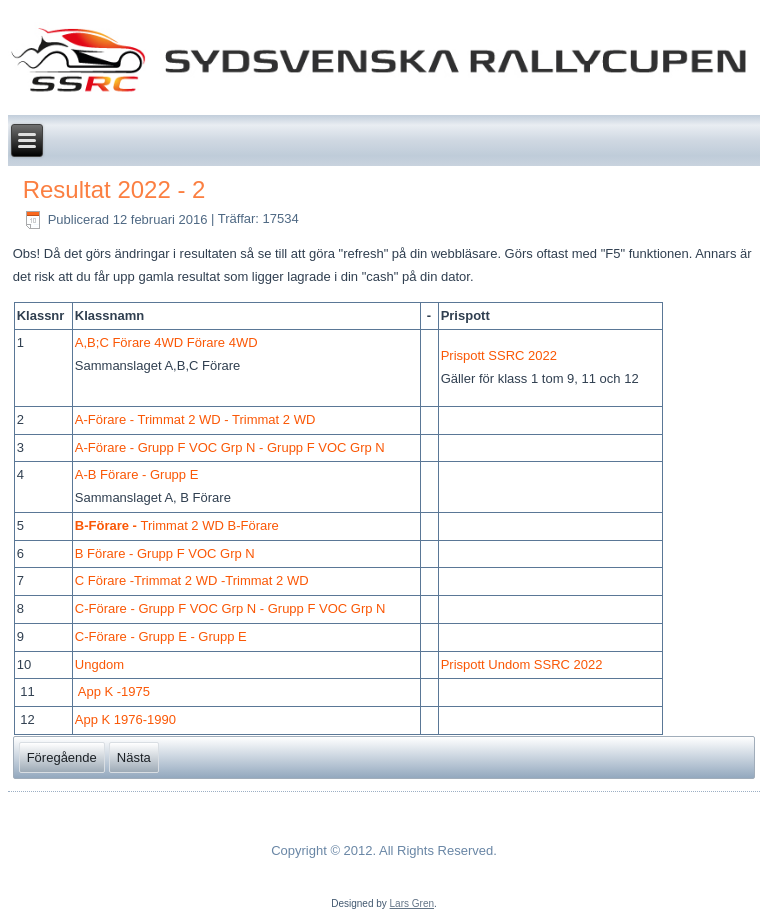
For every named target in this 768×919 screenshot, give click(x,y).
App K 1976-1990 (125, 719)
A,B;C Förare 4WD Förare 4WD (166, 342)
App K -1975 (114, 691)
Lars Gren (412, 903)
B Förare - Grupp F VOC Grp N (165, 553)
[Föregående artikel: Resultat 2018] (62, 757)
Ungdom (99, 664)
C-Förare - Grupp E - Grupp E (161, 636)
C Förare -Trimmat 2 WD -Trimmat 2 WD (192, 580)
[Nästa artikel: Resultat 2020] (134, 757)
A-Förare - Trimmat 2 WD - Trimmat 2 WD (195, 419)
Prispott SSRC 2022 (499, 355)
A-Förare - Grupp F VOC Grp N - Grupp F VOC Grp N (230, 447)
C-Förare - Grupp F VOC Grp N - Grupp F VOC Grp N (230, 608)
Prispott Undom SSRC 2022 (522, 664)
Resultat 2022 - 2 (114, 189)
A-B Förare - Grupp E (137, 474)
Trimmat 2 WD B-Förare (177, 525)
